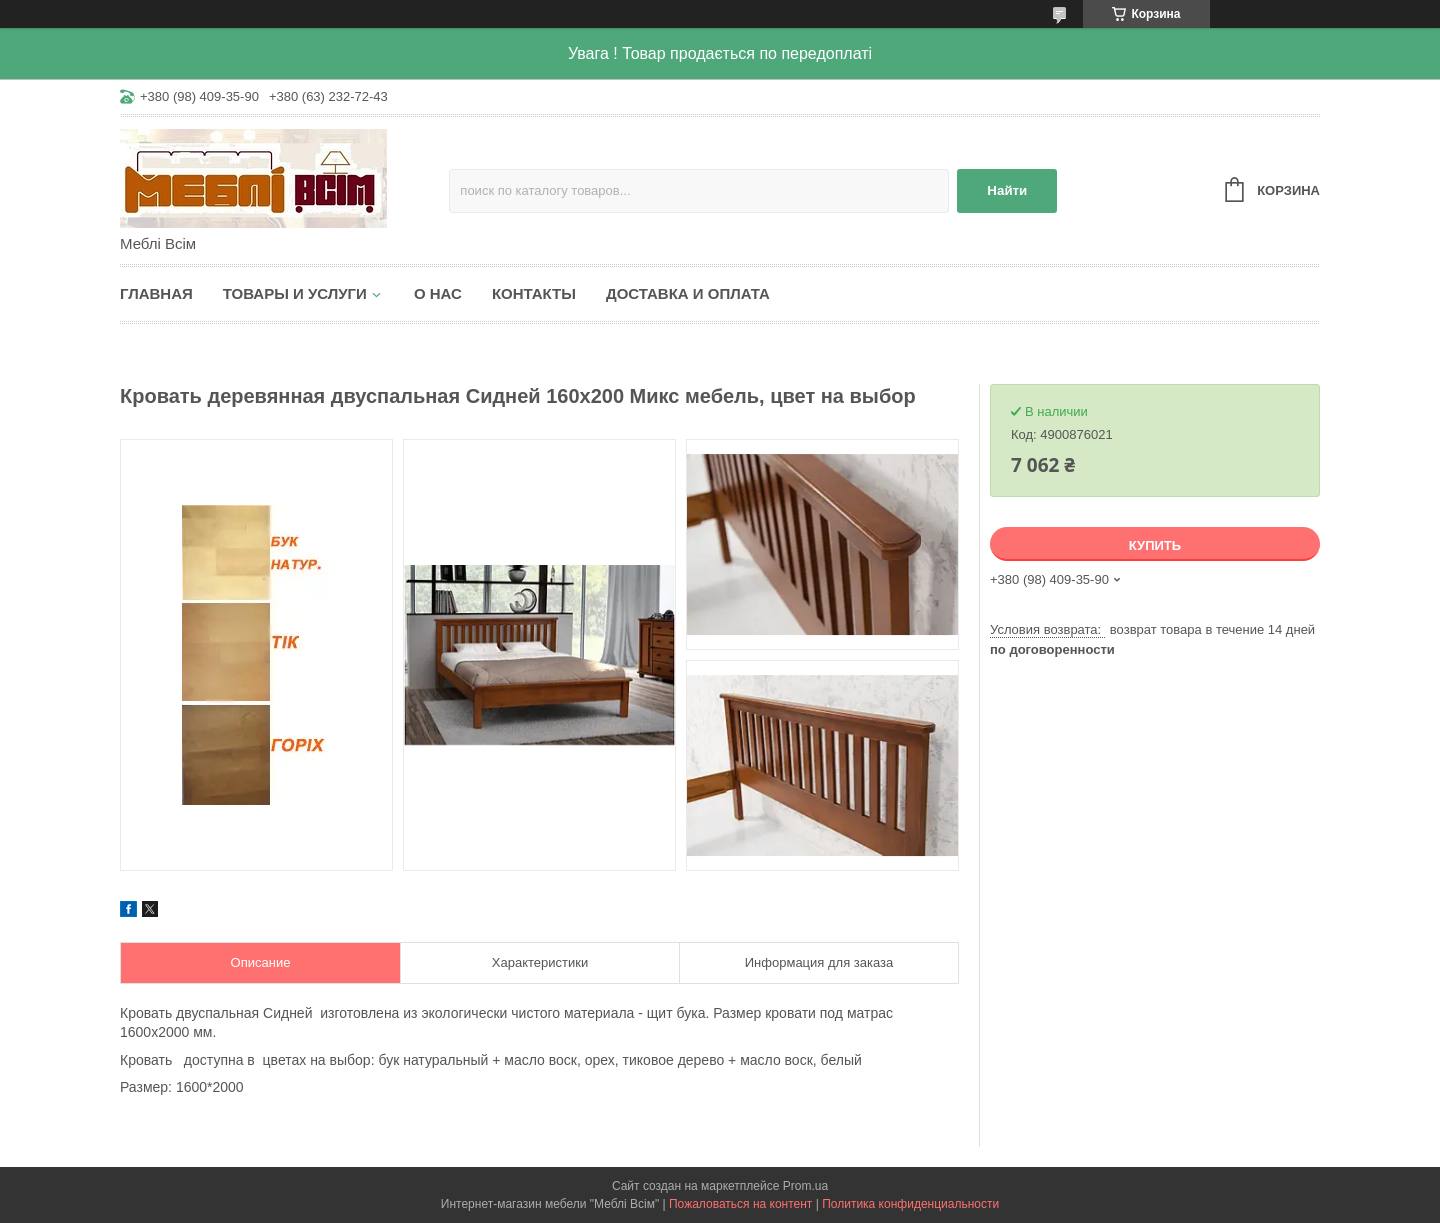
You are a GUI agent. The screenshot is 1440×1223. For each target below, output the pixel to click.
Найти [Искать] (1007, 190)
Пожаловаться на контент (740, 1204)
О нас (438, 293)
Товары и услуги (295, 293)
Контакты (534, 293)
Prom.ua (805, 1186)
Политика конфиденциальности (910, 1204)
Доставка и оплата (688, 293)
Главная (156, 293)
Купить (1155, 545)
